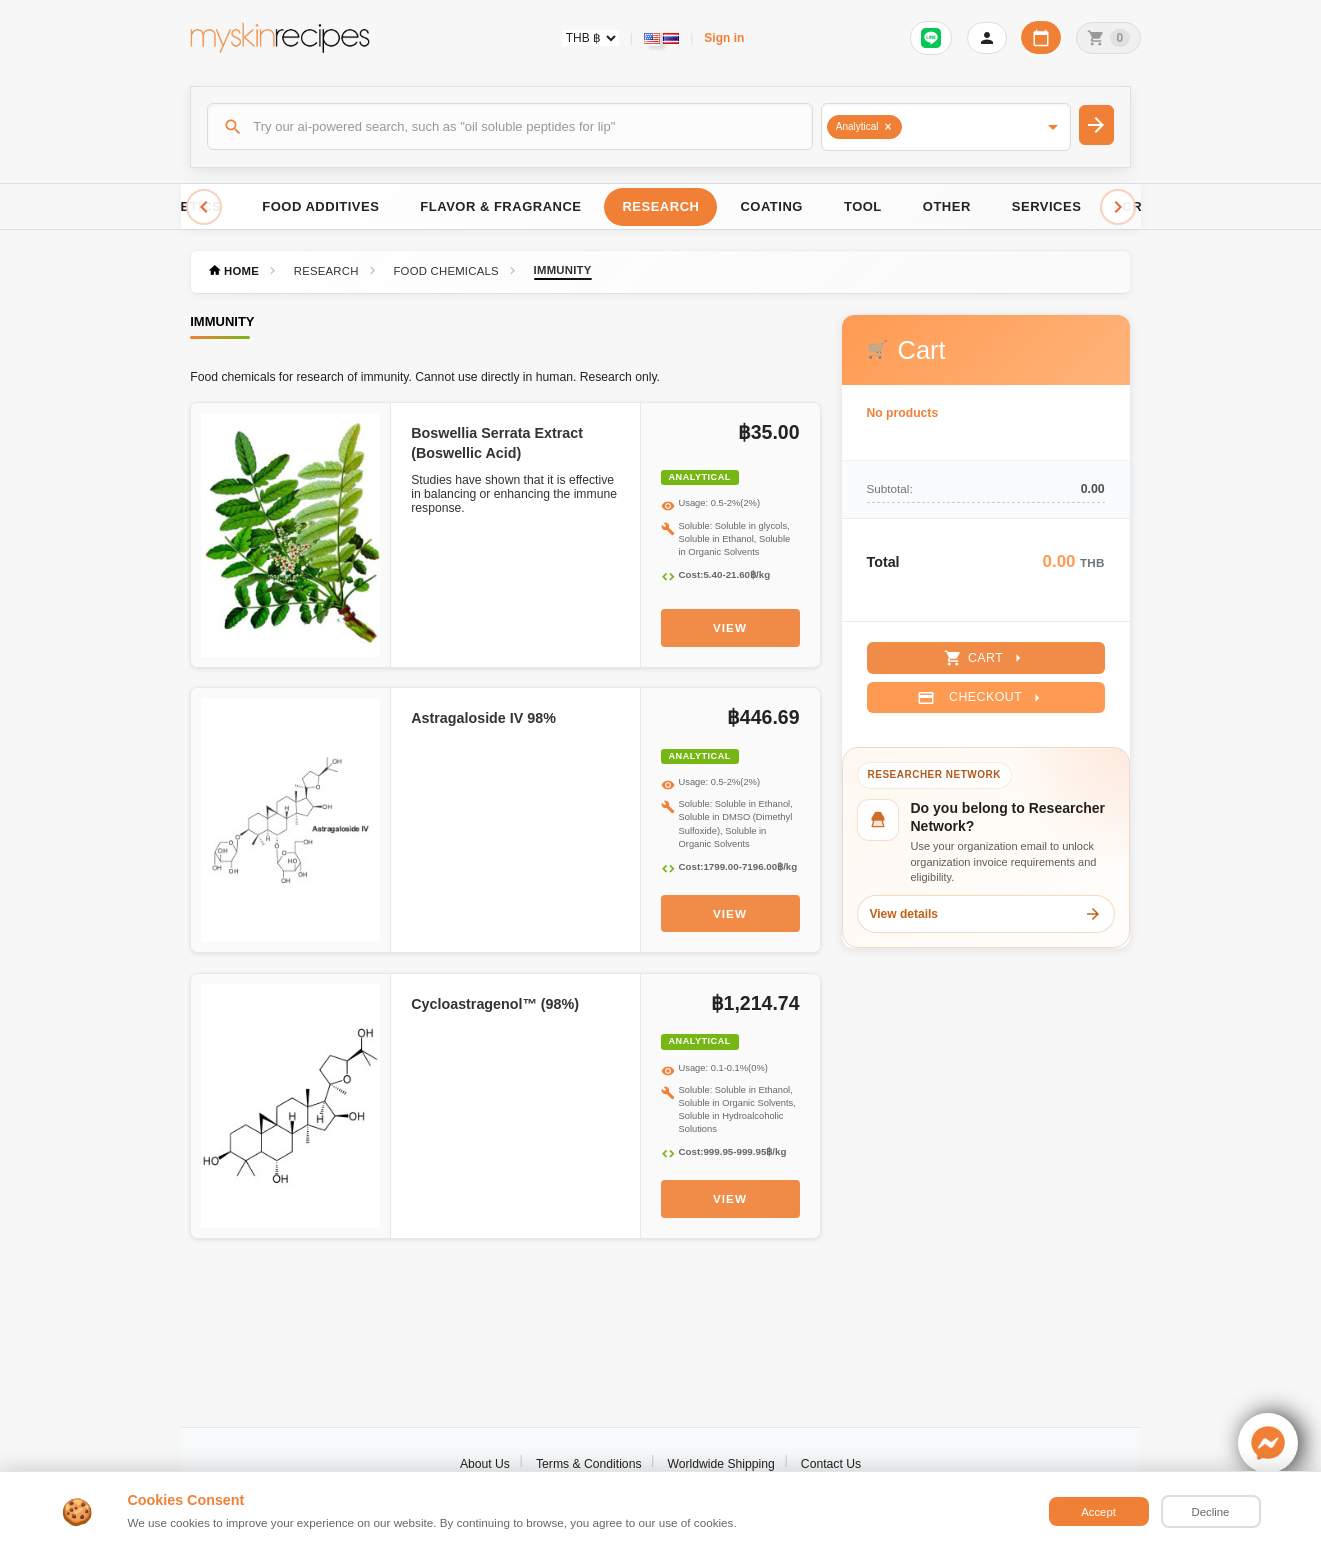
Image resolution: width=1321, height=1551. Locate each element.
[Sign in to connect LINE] (931, 38)
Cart (985, 658)
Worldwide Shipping (721, 1464)
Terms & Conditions (589, 1464)
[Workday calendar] (1041, 37)
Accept (1098, 1512)
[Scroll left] (204, 207)
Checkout (981, 698)
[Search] (510, 126)
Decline (1211, 1512)
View (730, 627)
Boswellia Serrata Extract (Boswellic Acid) (497, 443)
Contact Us (831, 1464)
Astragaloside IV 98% (483, 718)
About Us (485, 1464)
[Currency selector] (590, 38)
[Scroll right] (1118, 207)
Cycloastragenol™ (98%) (495, 1004)
